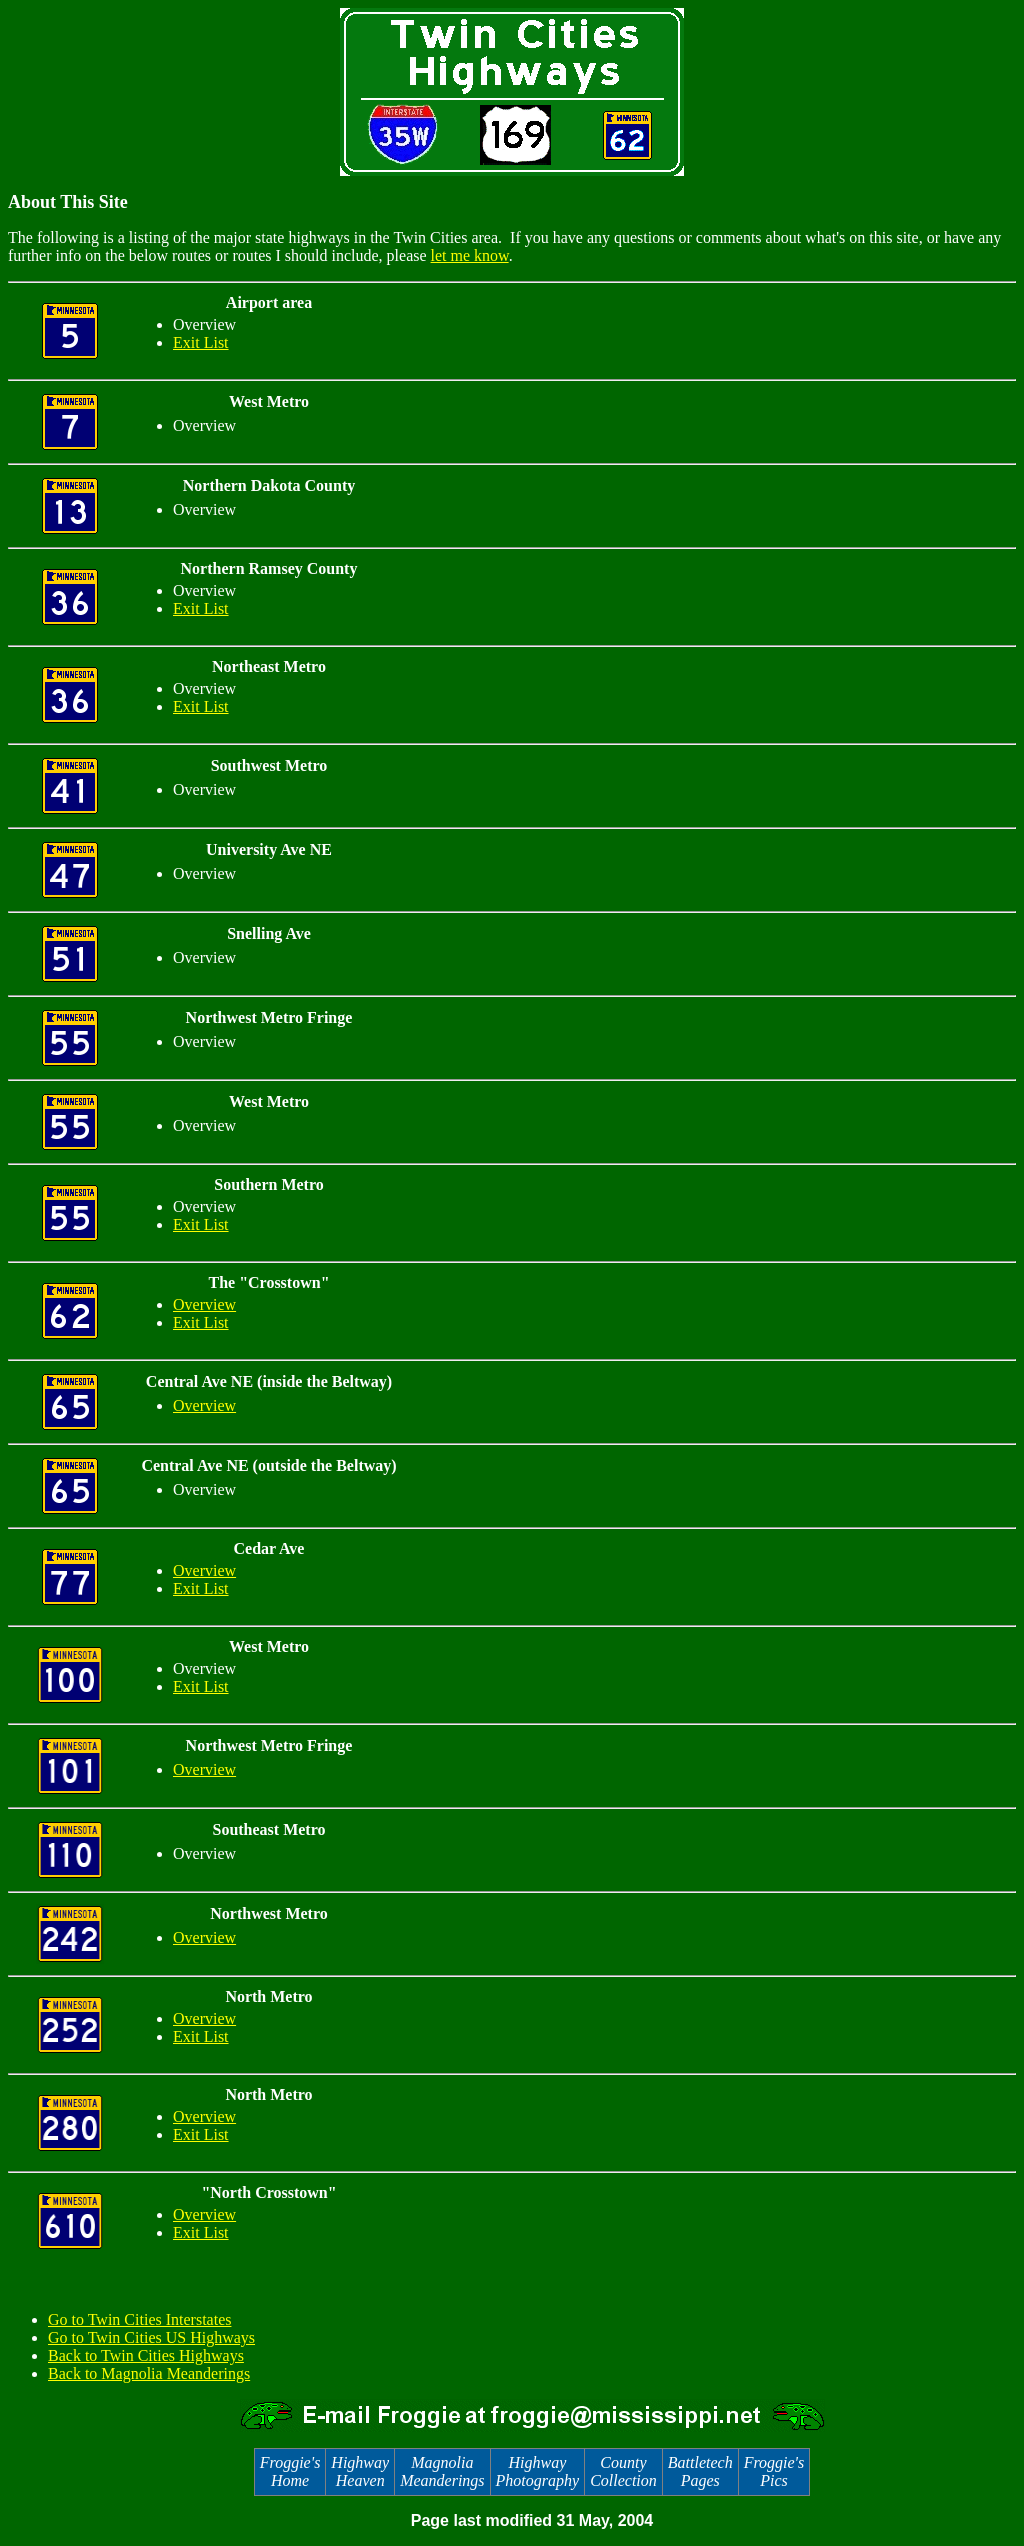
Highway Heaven (360, 2471)
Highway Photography (538, 2471)
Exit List (201, 342)
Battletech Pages (700, 2471)
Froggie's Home (290, 2471)
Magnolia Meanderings (442, 2471)
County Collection (623, 2471)
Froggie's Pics (774, 2471)
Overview (204, 1304)
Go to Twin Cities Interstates (139, 2319)
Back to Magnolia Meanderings (149, 2373)
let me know (470, 255)
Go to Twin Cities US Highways (151, 2337)
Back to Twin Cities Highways (146, 2355)
